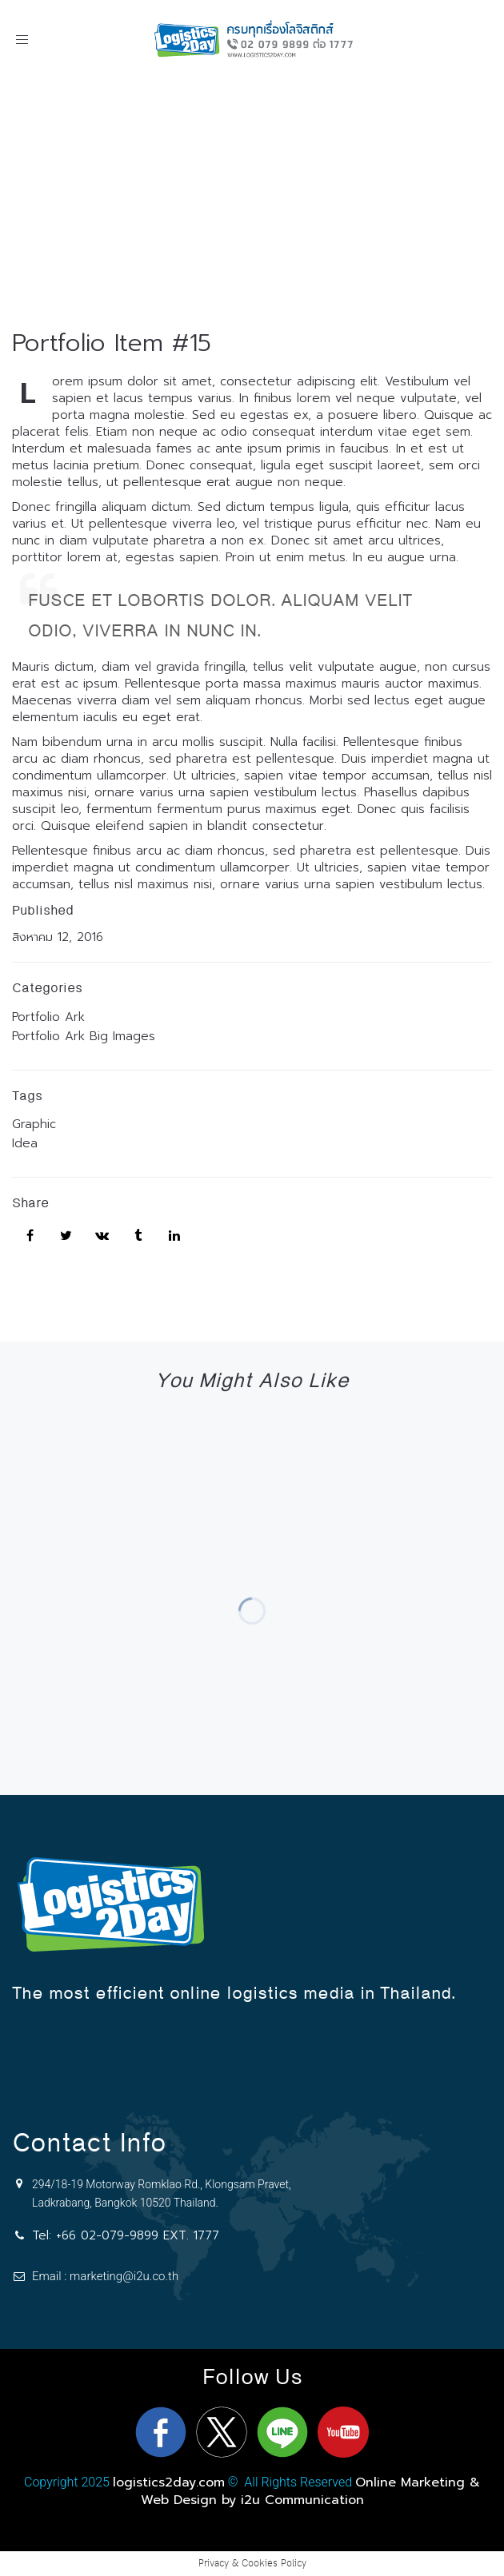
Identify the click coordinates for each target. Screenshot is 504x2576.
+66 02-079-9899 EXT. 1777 (137, 2235)
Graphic (34, 1124)
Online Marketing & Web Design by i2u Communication (310, 2491)
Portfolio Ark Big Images (83, 1036)
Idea (25, 1143)
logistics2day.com (169, 2482)
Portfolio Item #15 (111, 343)
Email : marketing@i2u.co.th (105, 2276)
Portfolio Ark (48, 1017)
